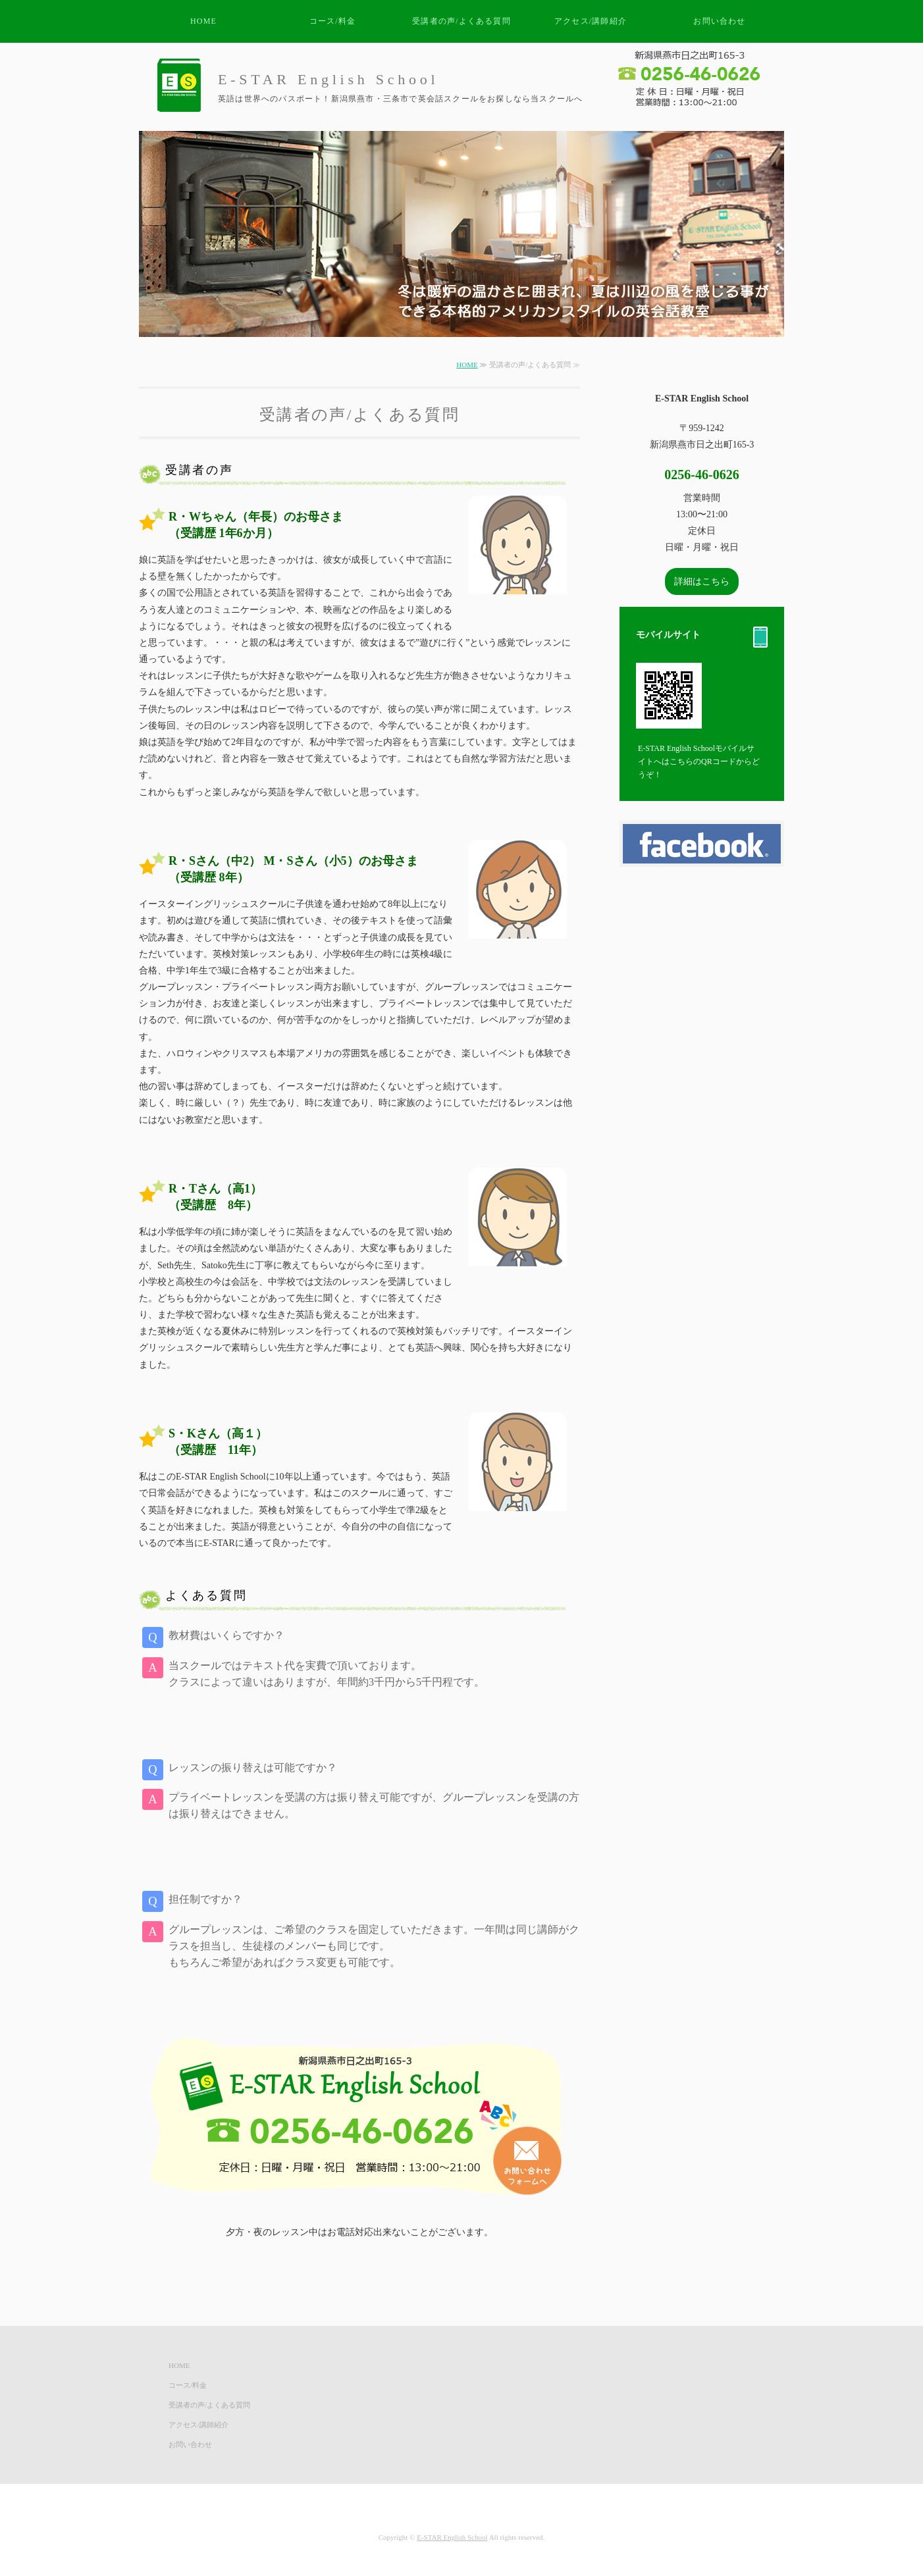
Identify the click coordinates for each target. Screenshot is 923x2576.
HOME (203, 21)
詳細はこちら (701, 581)
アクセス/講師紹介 (590, 21)
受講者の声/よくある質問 (461, 21)
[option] (461, 234)
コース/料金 (332, 21)
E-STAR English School (452, 2537)
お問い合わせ (719, 21)
